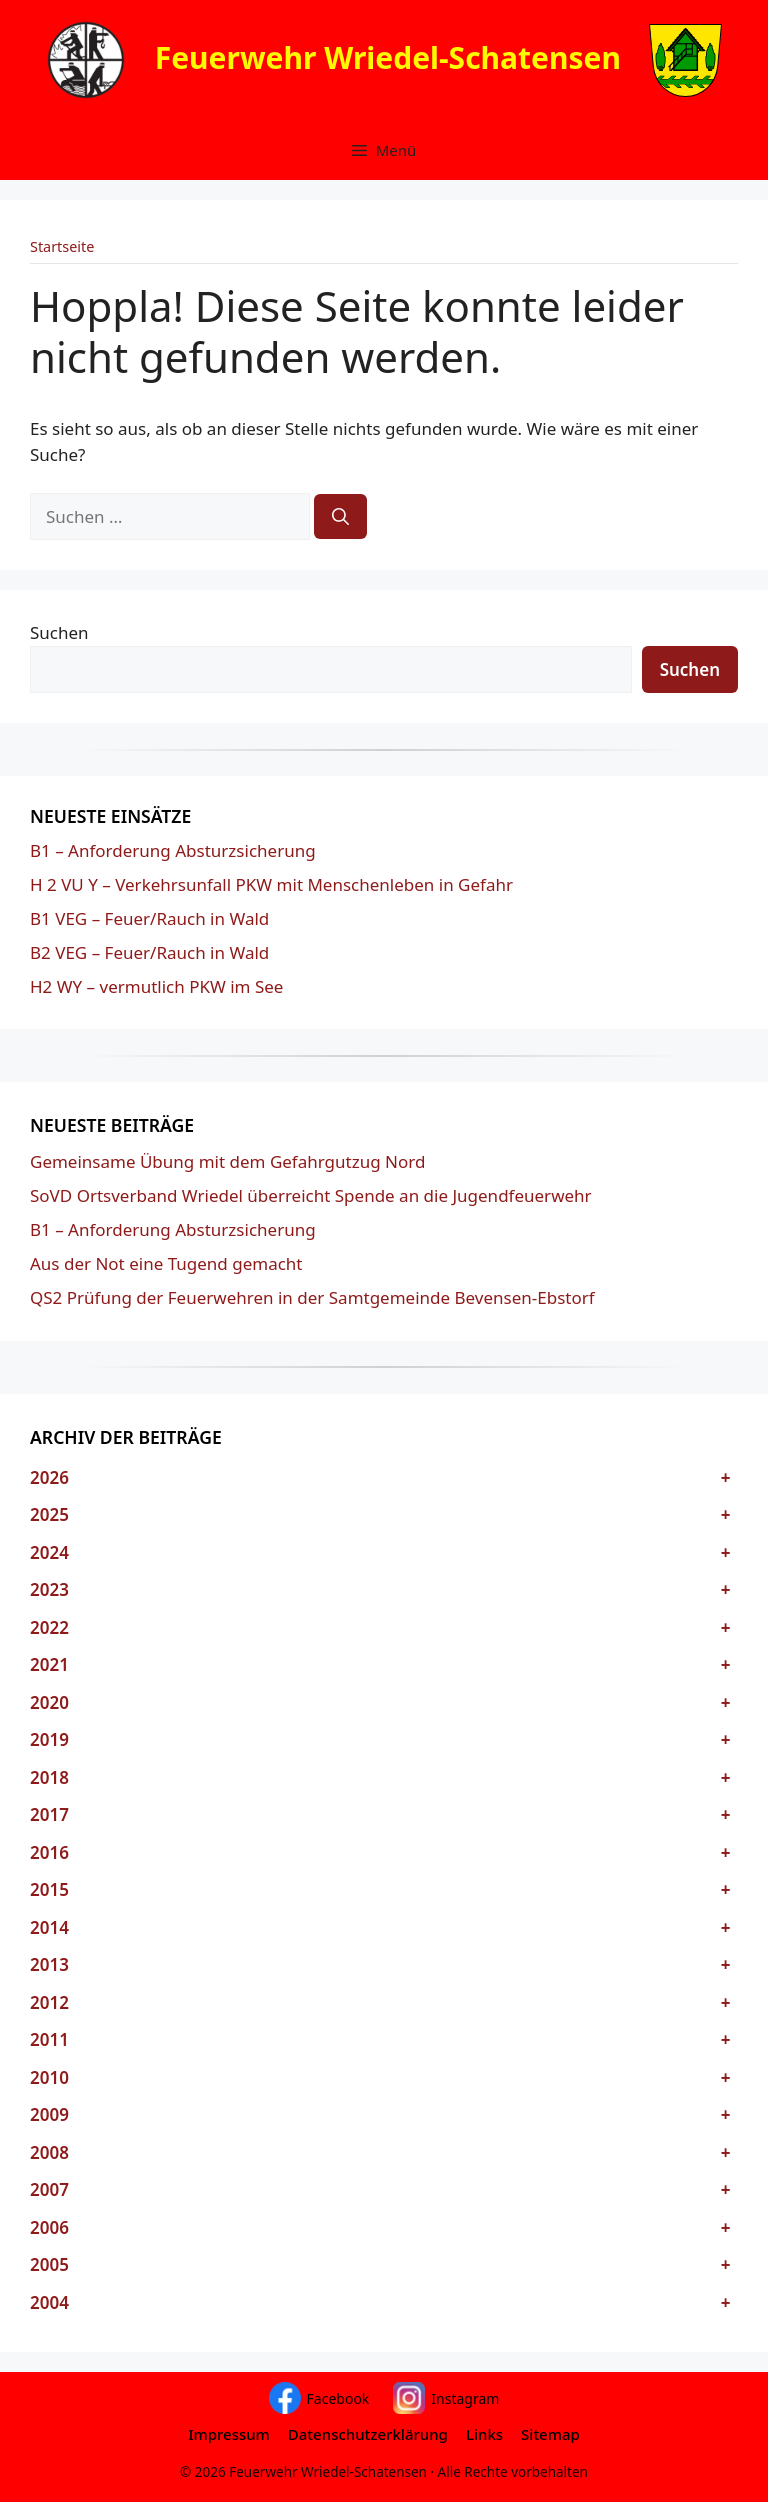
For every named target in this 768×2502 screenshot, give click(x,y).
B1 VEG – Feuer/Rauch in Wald (149, 918)
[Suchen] (340, 517)
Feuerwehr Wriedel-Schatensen (388, 56)
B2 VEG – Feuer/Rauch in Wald (149, 952)
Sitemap (550, 2434)
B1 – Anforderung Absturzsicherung (173, 850)
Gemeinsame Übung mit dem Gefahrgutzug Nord (227, 1161)
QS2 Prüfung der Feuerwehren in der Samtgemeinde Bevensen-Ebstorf (312, 1297)
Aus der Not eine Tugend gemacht (166, 1263)
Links (484, 2434)
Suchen (59, 632)
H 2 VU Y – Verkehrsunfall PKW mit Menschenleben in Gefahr (271, 884)
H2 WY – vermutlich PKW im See (156, 986)
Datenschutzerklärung (368, 2434)
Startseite (62, 246)
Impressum (229, 2434)
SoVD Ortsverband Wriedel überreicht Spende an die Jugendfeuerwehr (311, 1195)
